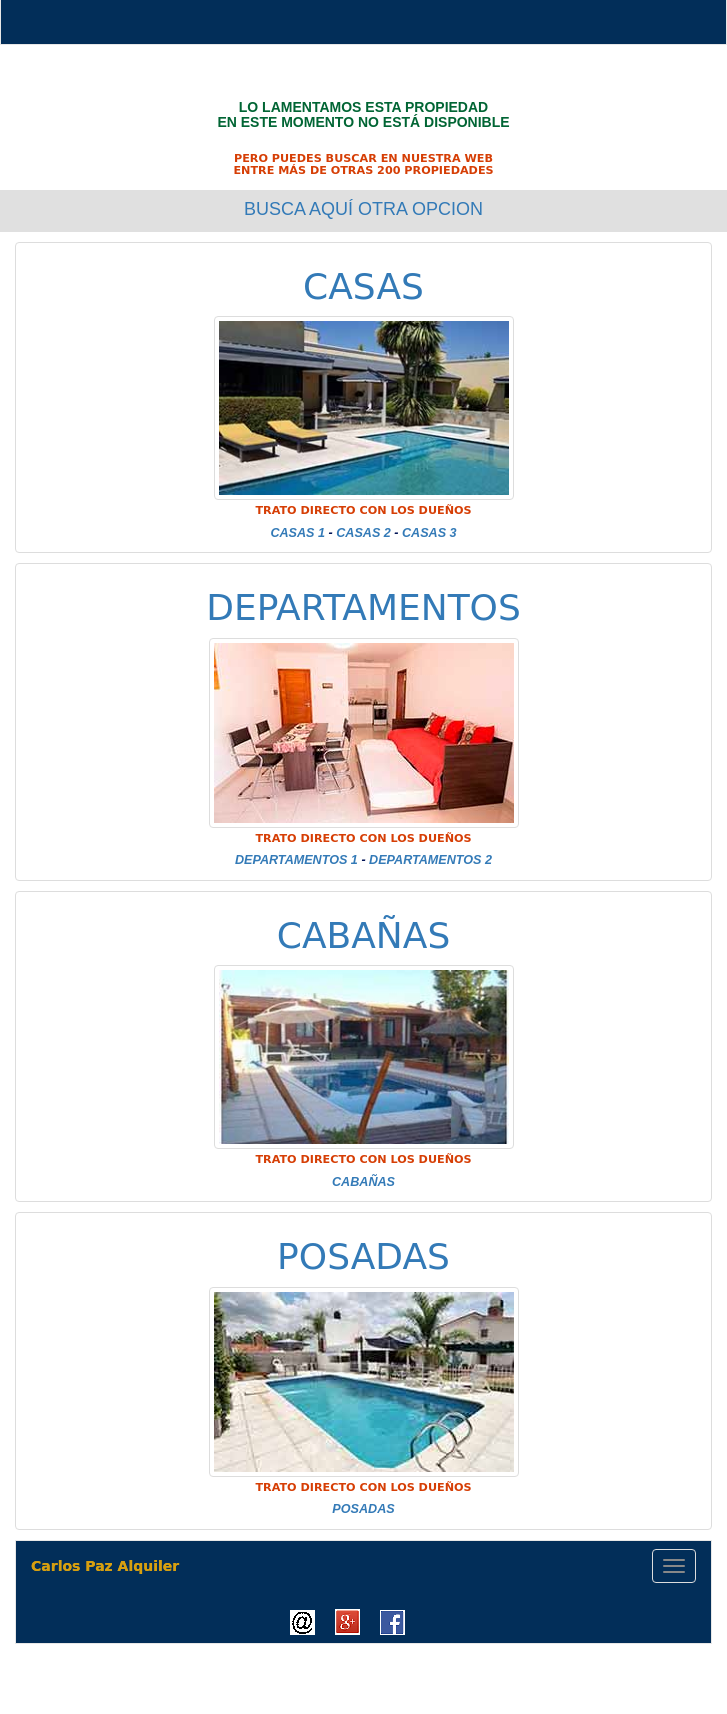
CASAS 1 (297, 533)
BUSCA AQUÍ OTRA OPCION (363, 209)
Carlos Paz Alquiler (105, 1566)
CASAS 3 (429, 533)
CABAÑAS (364, 935)
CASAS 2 (363, 533)
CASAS (363, 286)
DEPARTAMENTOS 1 (296, 860)
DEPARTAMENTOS (363, 607)
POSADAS (363, 1256)
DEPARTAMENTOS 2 (430, 860)
